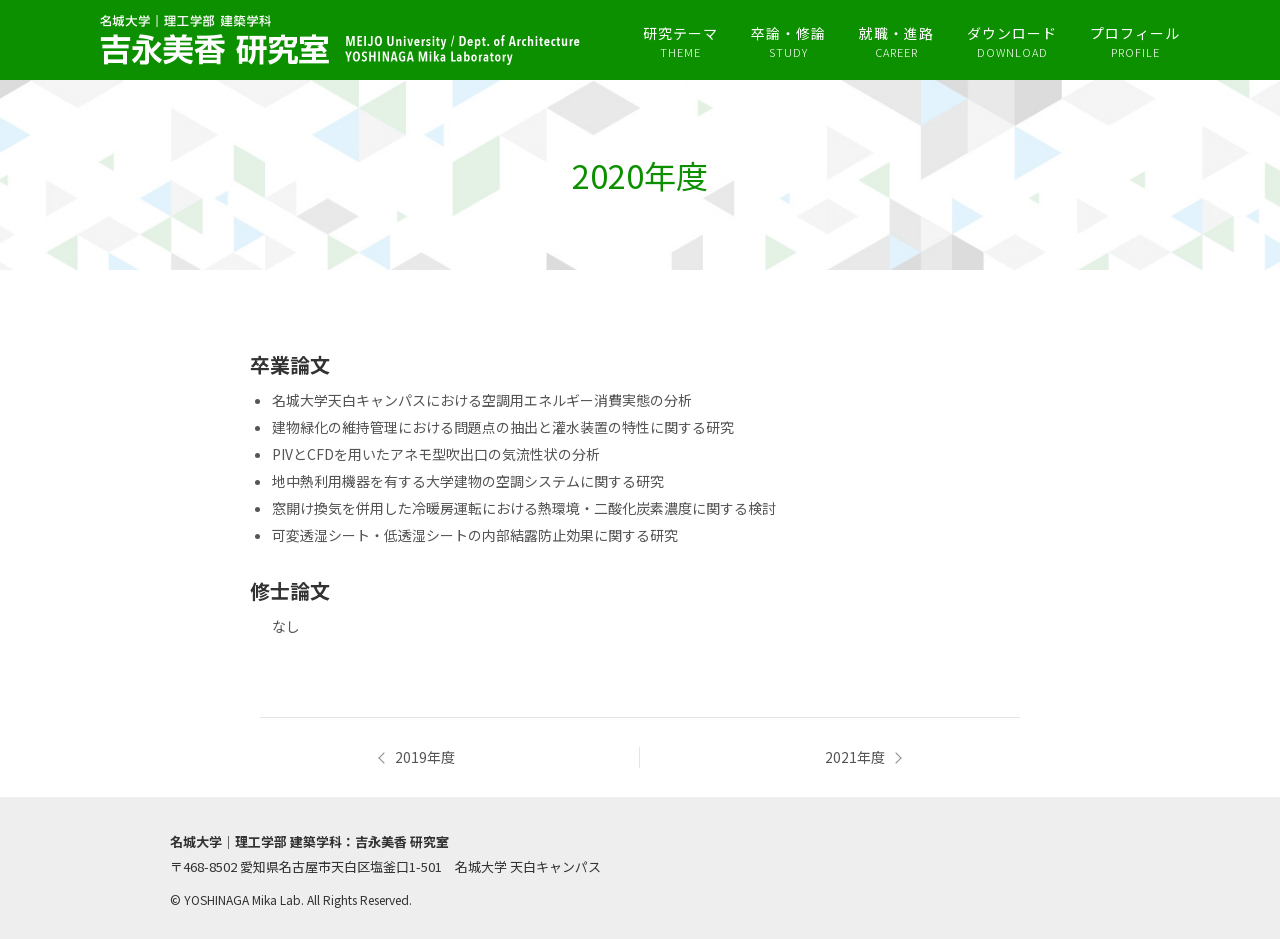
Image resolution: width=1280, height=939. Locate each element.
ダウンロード (1012, 42)
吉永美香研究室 (340, 40)
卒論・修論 (788, 42)
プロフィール (1135, 42)
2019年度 (425, 757)
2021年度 (855, 757)
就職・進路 (896, 42)
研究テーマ (680, 42)
